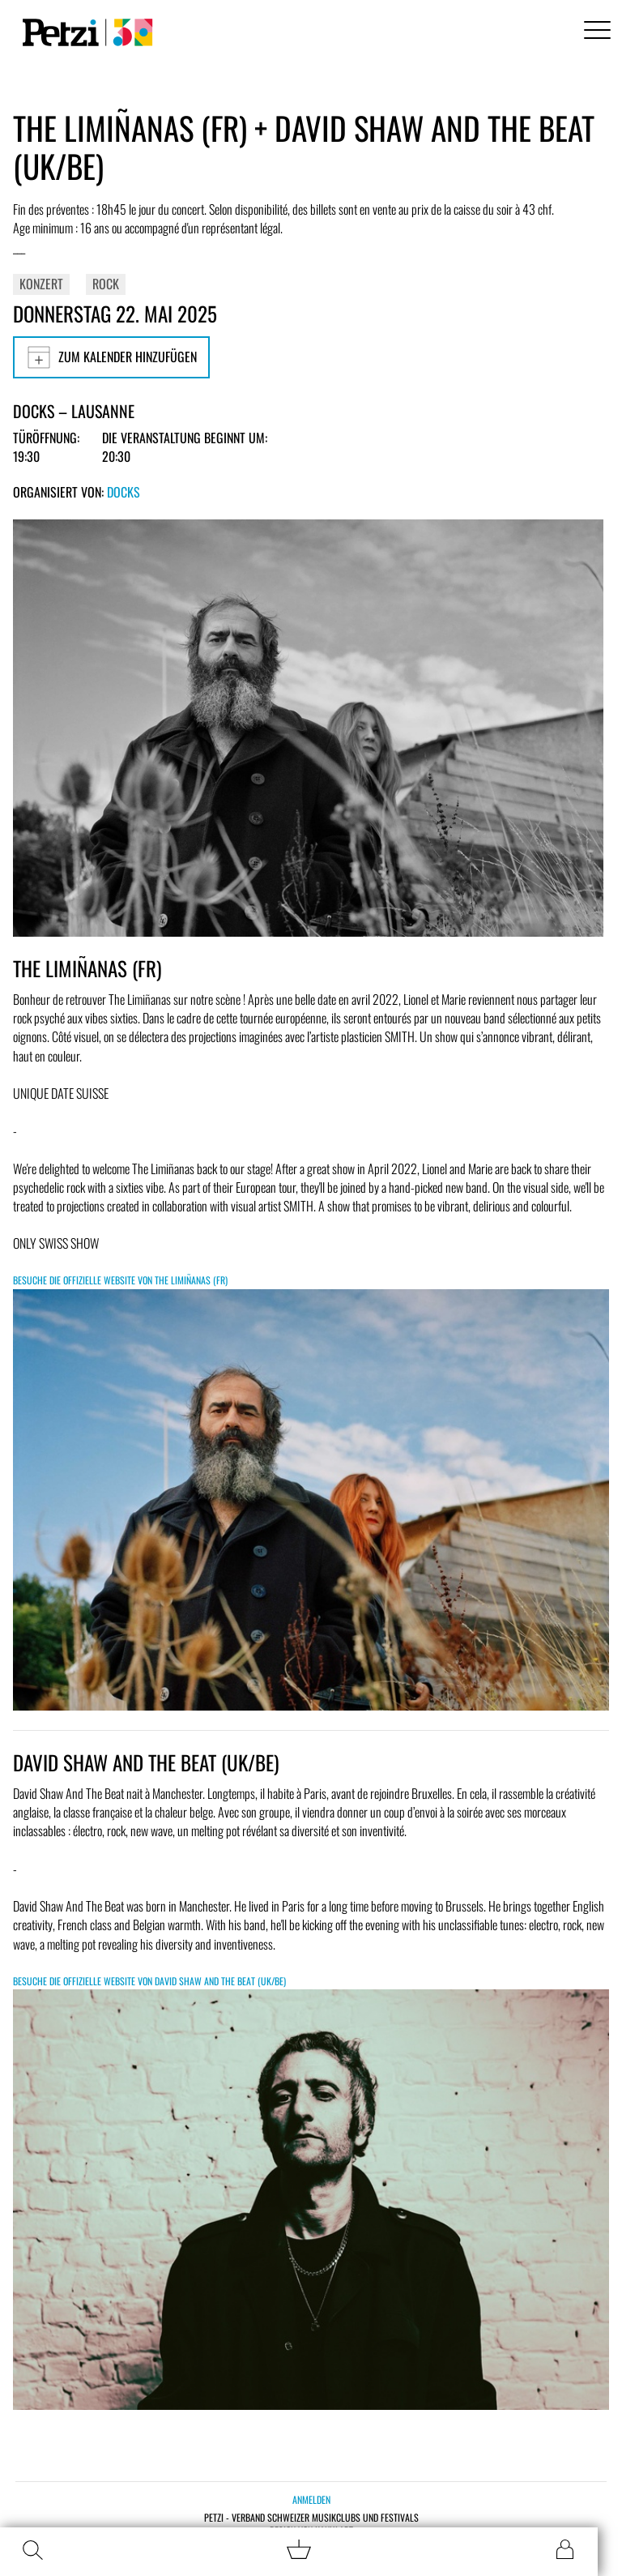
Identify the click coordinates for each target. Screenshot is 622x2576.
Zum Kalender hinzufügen (111, 357)
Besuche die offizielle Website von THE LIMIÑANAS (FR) (120, 1280)
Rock (105, 283)
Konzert (41, 283)
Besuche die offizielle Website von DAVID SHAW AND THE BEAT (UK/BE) (149, 1981)
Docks (123, 492)
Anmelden (311, 2499)
